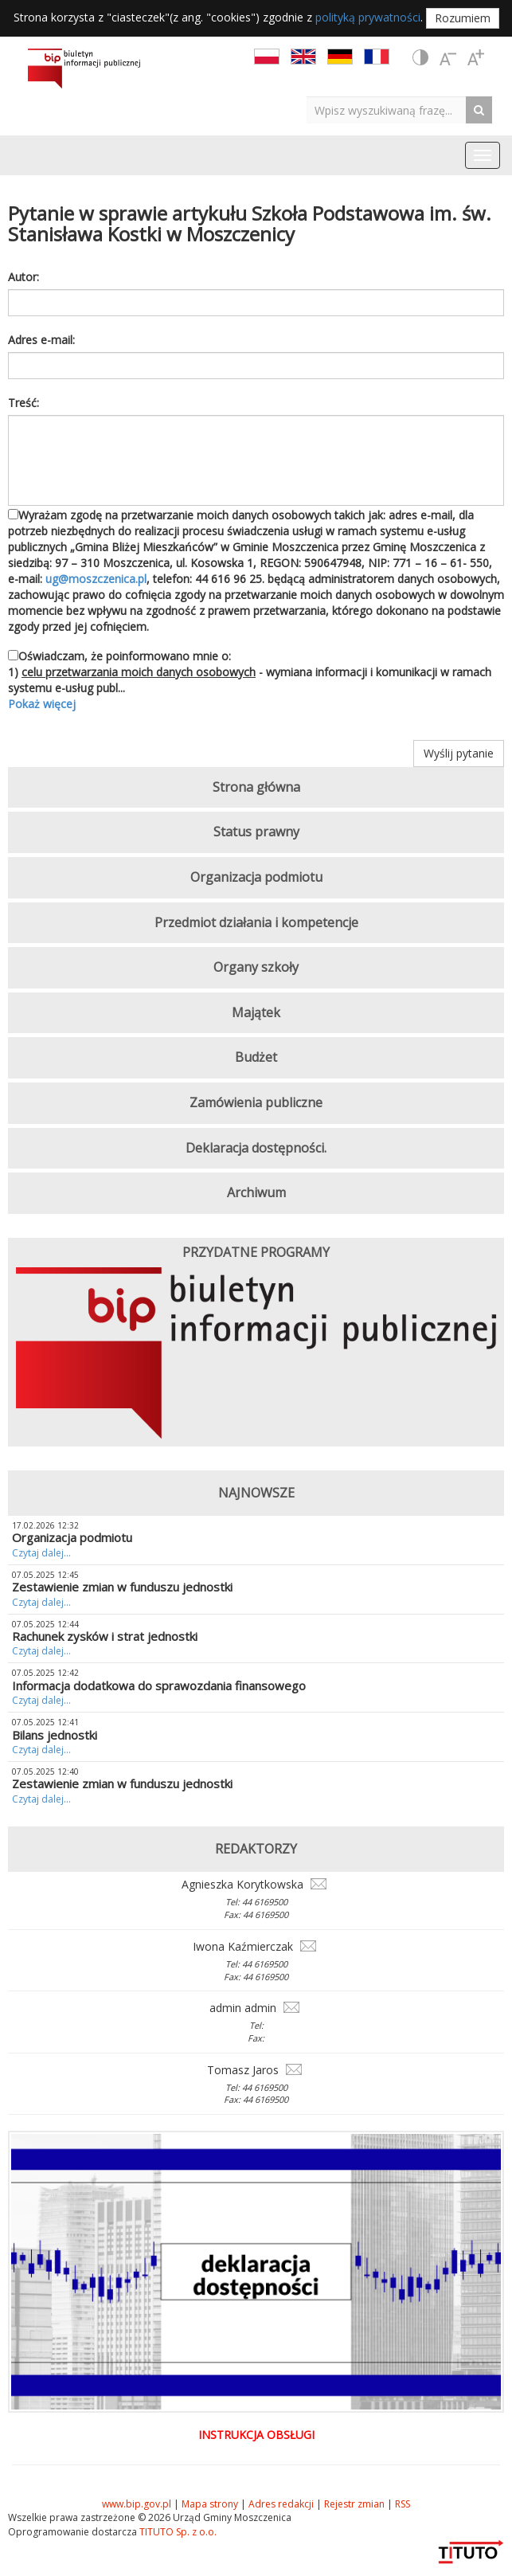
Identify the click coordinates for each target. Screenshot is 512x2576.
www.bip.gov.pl (136, 2504)
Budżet (256, 1057)
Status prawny (256, 831)
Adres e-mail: (41, 339)
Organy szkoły (256, 967)
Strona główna (256, 787)
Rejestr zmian (354, 2504)
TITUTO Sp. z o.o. (177, 2532)
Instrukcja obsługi (256, 2434)
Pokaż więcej (42, 703)
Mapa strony (210, 2504)
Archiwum (256, 1192)
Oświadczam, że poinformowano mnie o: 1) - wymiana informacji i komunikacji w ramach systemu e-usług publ (256, 680)
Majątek (256, 1012)
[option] (256, 1356)
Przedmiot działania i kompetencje (256, 922)
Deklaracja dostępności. (256, 1148)
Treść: (23, 402)
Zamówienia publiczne (256, 1102)
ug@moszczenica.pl (96, 578)
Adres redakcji (281, 2504)
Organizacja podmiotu (256, 877)
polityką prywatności (367, 17)
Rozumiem (463, 17)
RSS (402, 2504)
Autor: (23, 276)
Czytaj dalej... (41, 1553)
